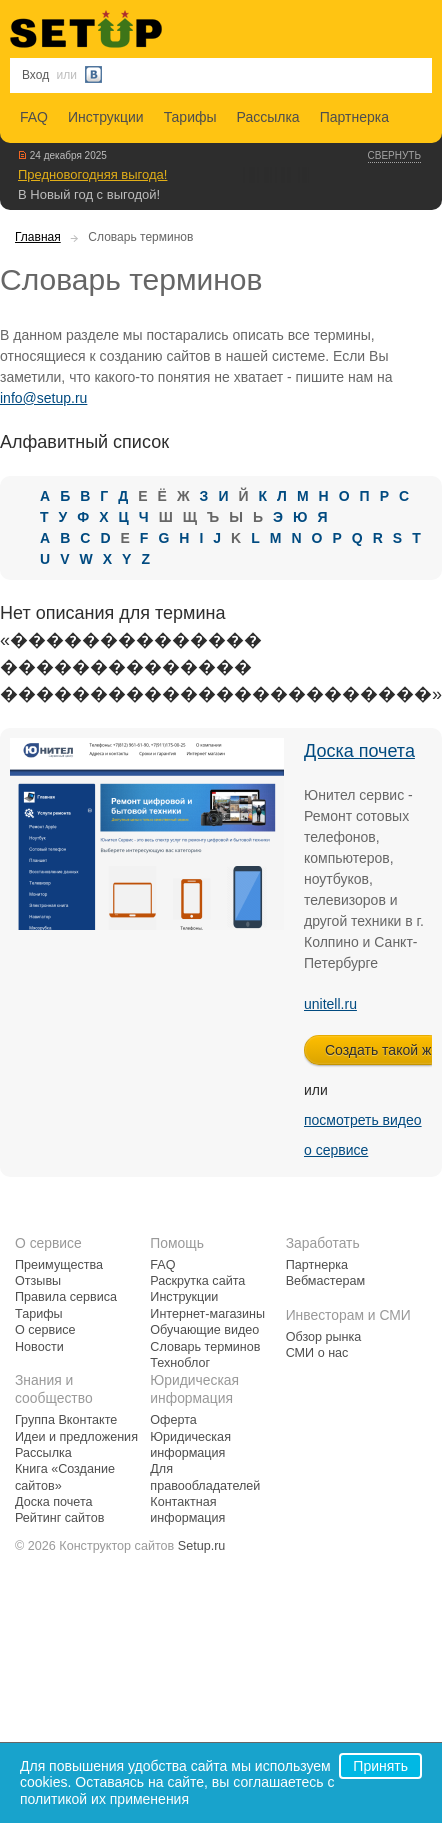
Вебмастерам (325, 1281)
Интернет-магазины (207, 1314)
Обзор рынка (324, 1337)
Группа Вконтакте (66, 1420)
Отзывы (38, 1281)
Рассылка (268, 117)
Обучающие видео (204, 1330)
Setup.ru (202, 1546)
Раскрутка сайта (197, 1281)
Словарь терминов (205, 1347)
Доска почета (359, 751)
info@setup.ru (43, 398)
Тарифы (190, 117)
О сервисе (45, 1330)
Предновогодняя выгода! (92, 174)
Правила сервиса (66, 1297)
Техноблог (180, 1363)
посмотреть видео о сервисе (363, 1135)
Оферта (173, 1420)
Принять (380, 1766)
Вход (35, 75)
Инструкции (106, 117)
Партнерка (354, 117)
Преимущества (59, 1265)
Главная (38, 237)
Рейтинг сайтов (59, 1518)
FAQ (34, 117)
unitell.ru (330, 1004)
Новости (39, 1347)
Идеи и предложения (76, 1437)
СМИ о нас (317, 1353)
